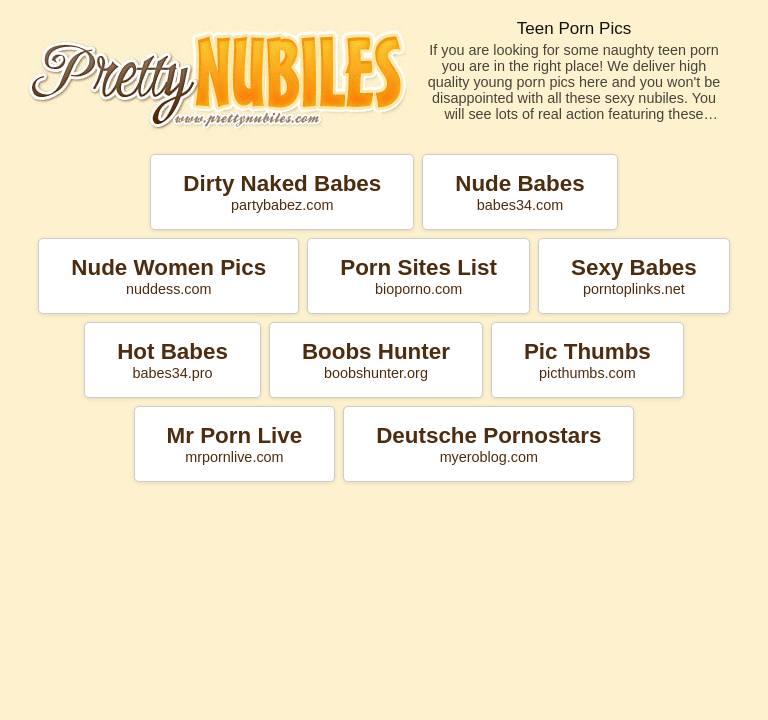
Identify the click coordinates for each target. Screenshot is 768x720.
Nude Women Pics (168, 276)
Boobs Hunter (376, 360)
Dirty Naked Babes (282, 192)
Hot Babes (172, 360)
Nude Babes (519, 192)
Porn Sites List (418, 276)
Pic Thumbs (587, 360)
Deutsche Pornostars (488, 444)
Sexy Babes (634, 276)
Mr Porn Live (235, 444)
